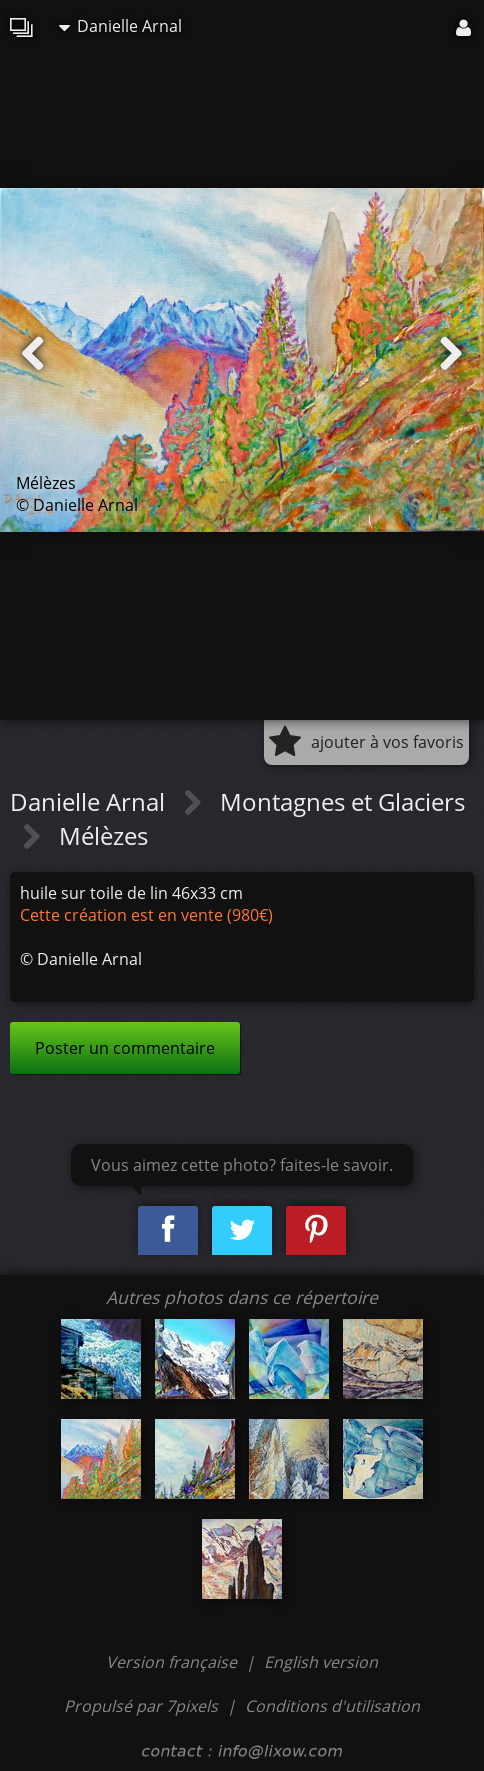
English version (321, 1662)
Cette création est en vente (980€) (146, 915)
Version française (173, 1662)
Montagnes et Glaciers (342, 801)
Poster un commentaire (125, 1048)
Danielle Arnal (120, 26)
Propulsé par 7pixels (141, 1706)
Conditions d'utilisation (332, 1706)
